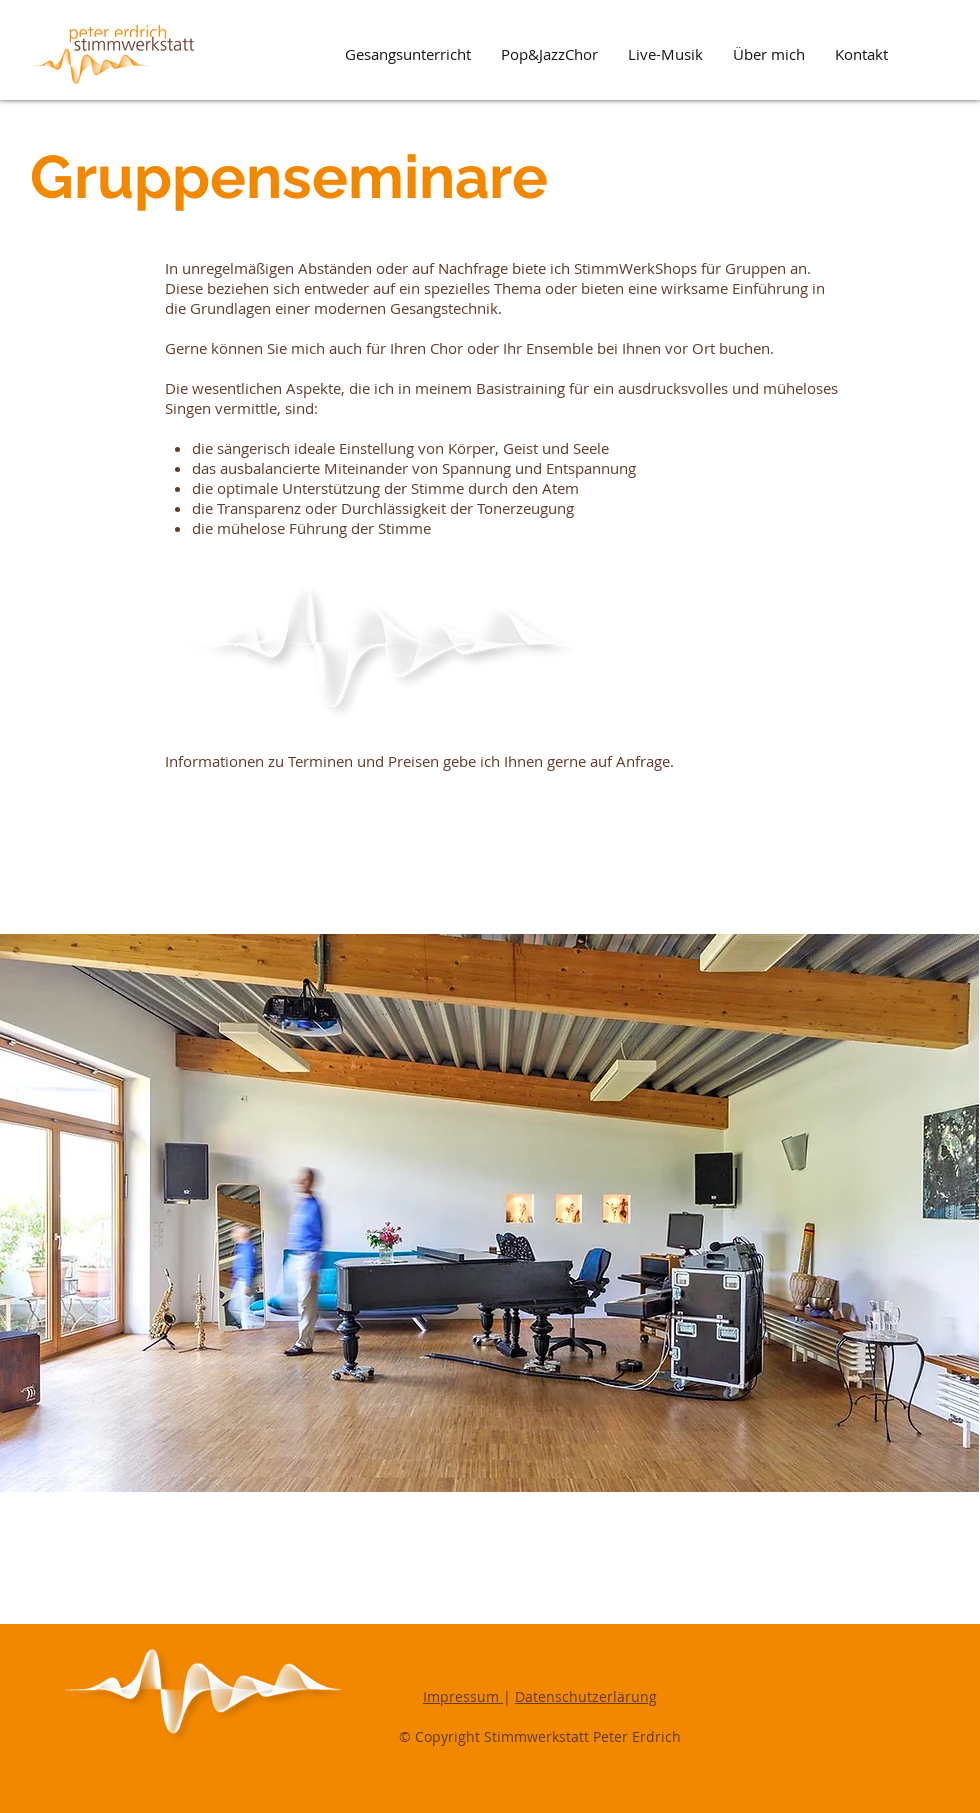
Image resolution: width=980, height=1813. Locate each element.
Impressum (463, 1696)
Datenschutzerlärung (586, 1696)
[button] (408, 54)
